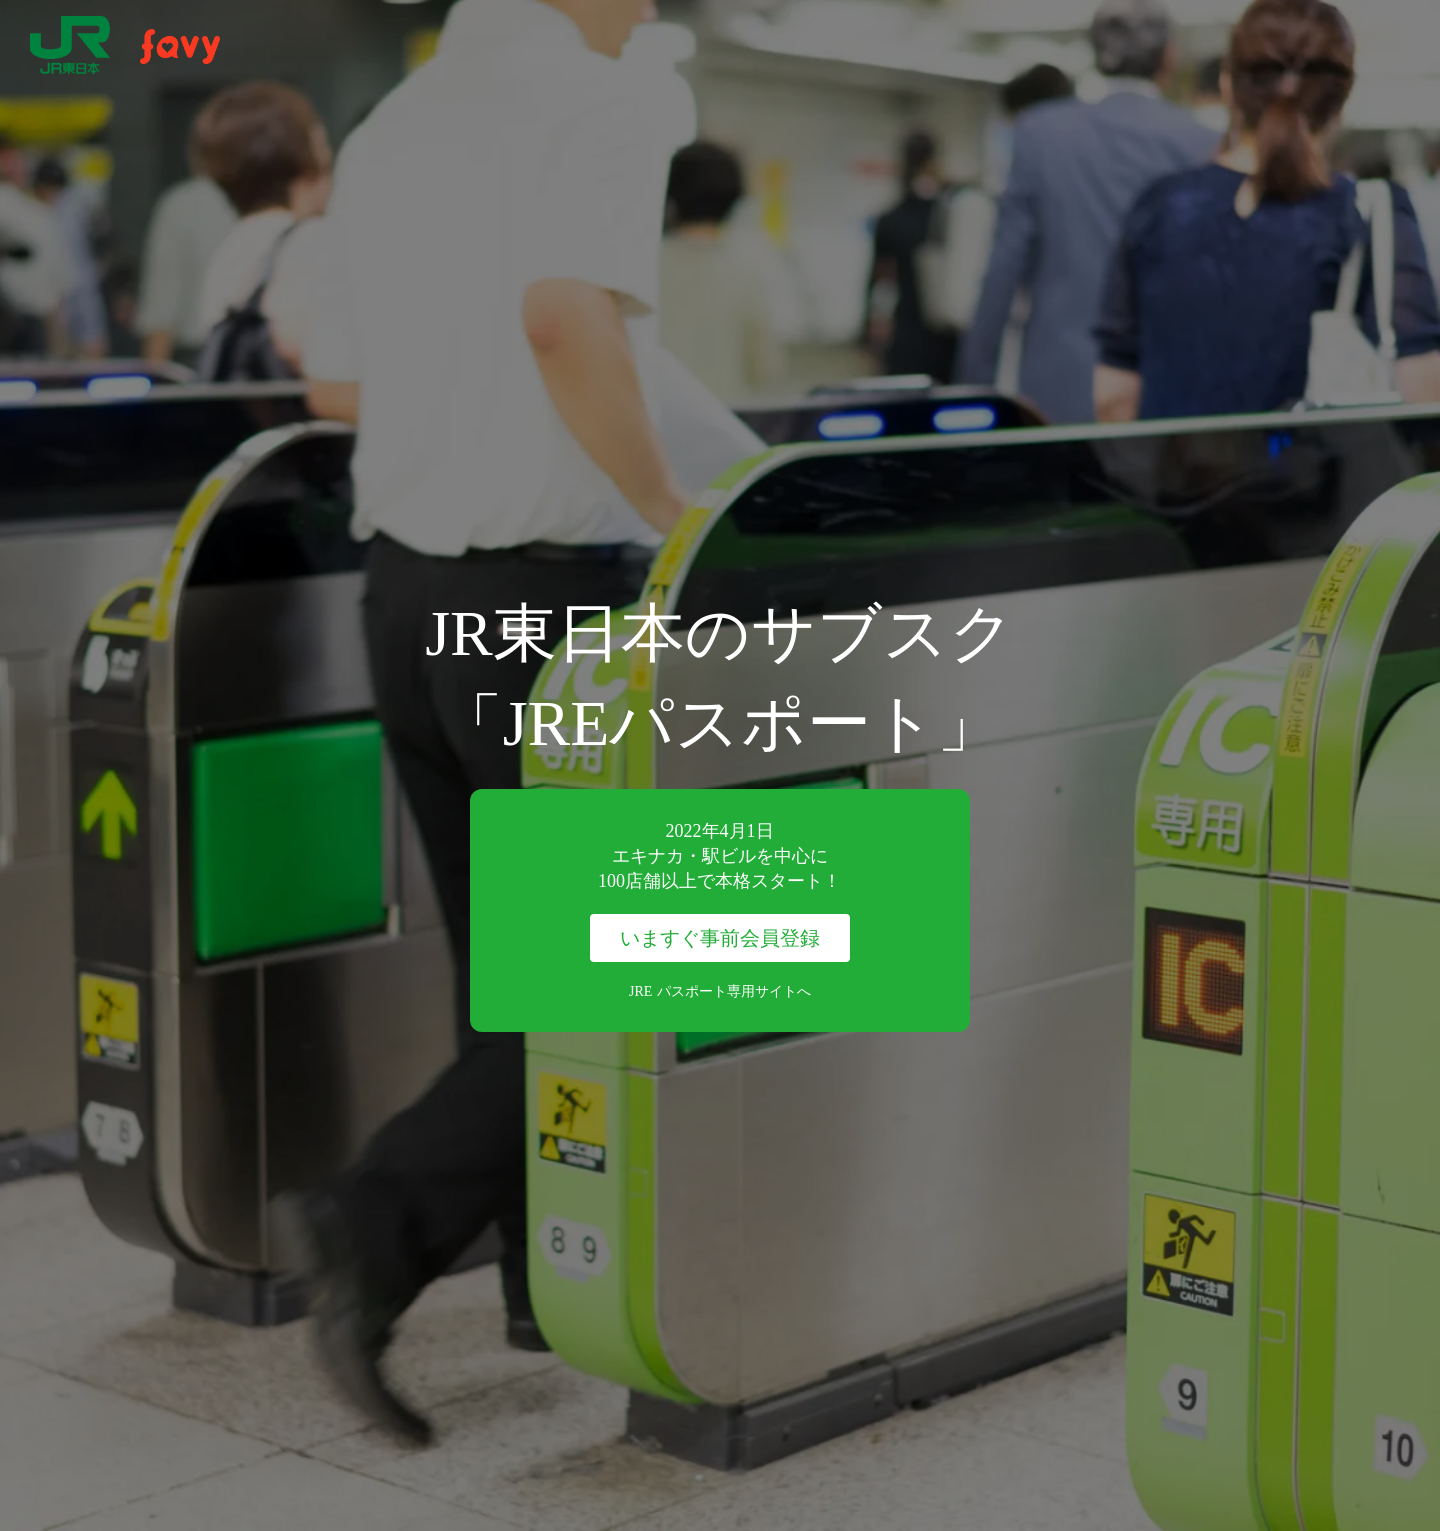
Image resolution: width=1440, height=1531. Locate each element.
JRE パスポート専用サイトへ (720, 991)
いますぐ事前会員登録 (720, 938)
